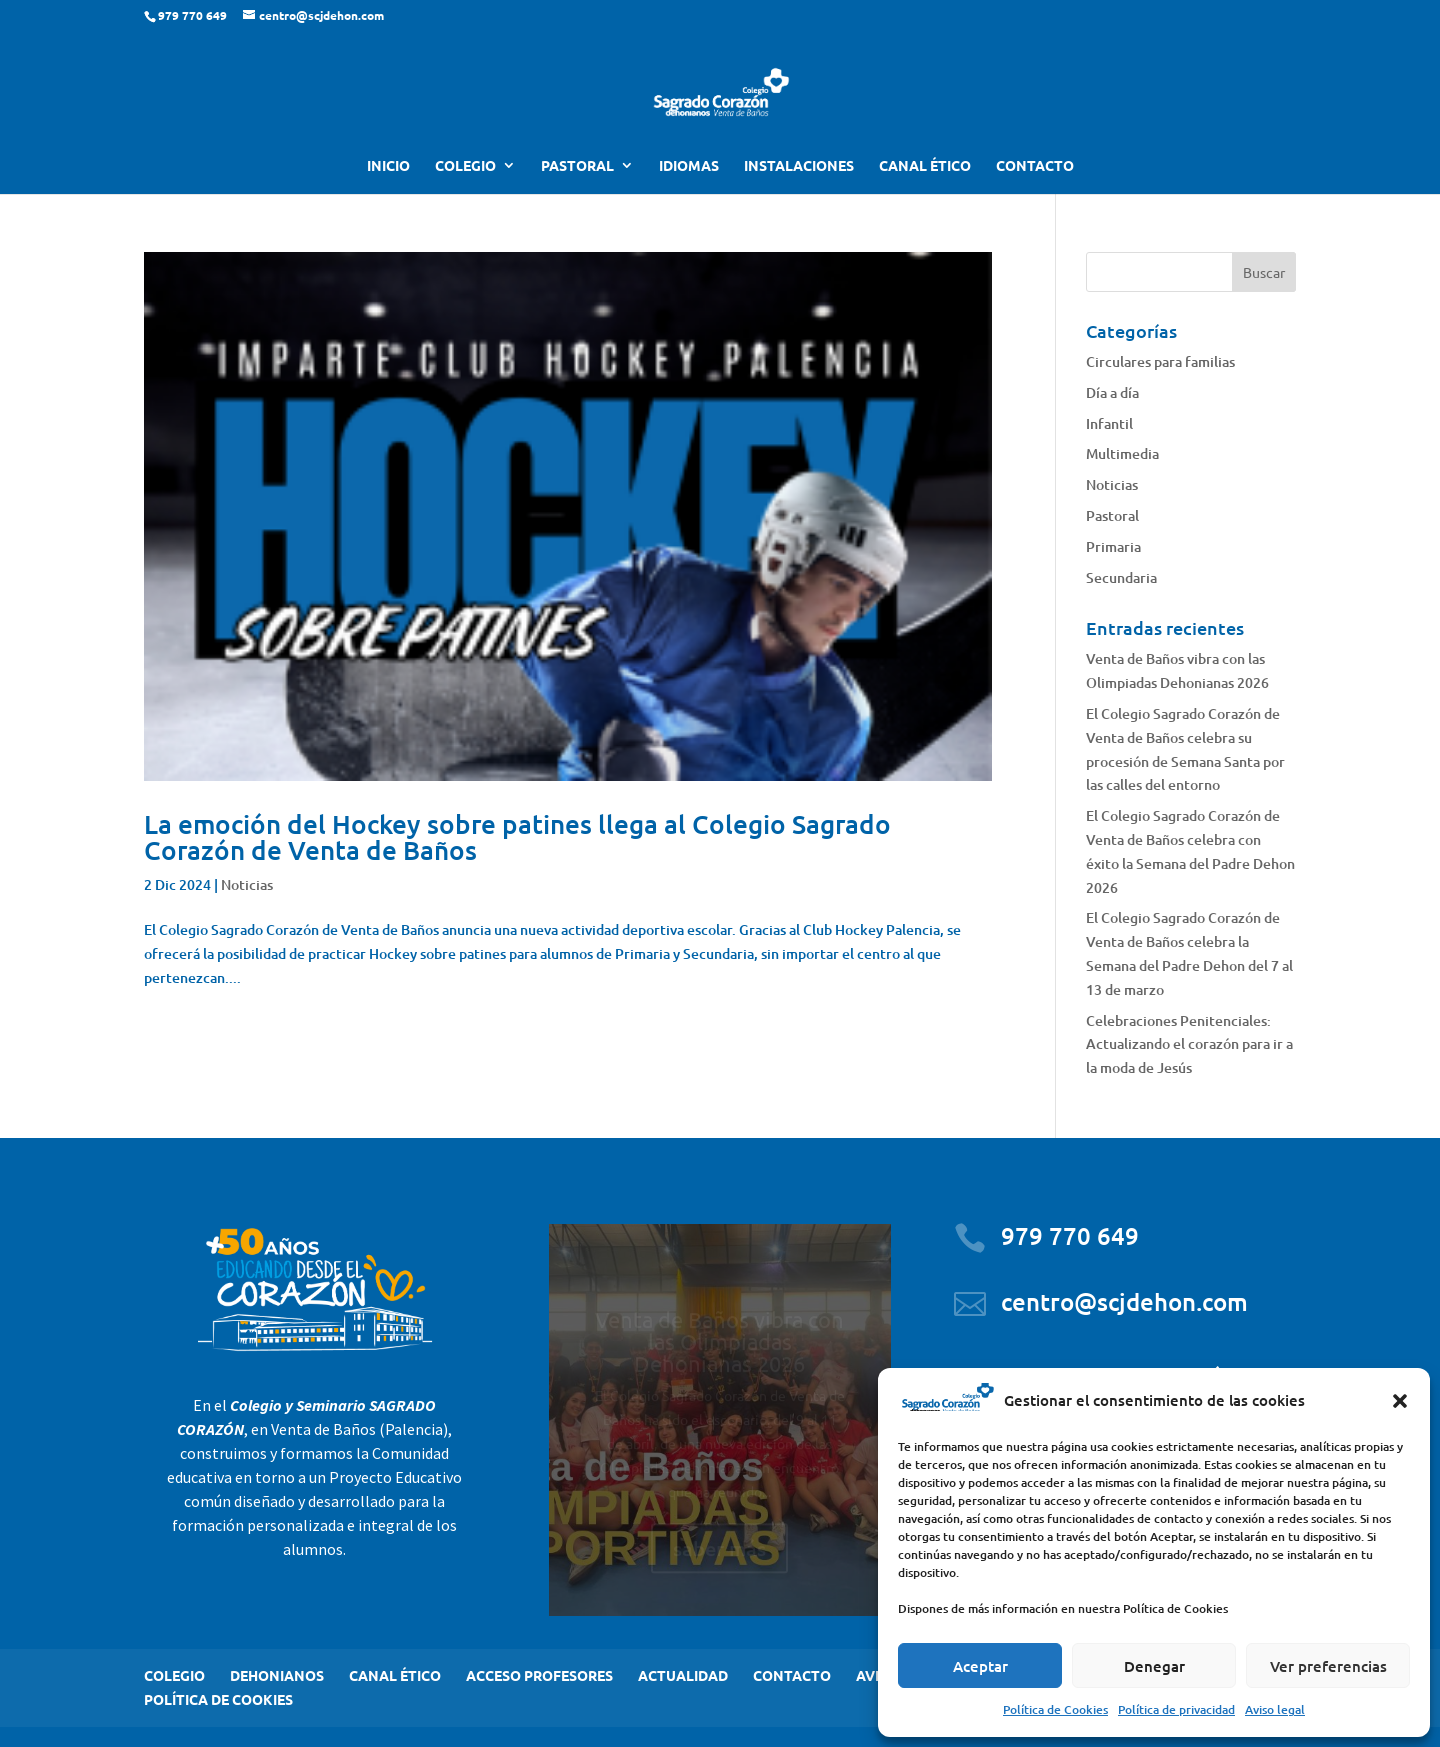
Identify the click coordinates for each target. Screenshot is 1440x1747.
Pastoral (1112, 515)
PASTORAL (577, 166)
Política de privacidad (1176, 1709)
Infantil (1109, 423)
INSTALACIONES (799, 166)
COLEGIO (465, 166)
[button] (1400, 1401)
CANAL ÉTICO (925, 166)
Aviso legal (1275, 1709)
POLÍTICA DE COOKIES (218, 1699)
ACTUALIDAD (683, 1675)
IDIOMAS (689, 166)
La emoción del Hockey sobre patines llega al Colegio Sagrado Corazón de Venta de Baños (517, 836)
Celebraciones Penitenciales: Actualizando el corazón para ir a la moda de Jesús (1189, 1044)
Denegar (1154, 1666)
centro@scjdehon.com (1124, 1301)
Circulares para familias (1160, 361)
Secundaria (1121, 577)
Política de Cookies (1055, 1709)
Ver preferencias (1328, 1666)
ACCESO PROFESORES (539, 1675)
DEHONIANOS (277, 1675)
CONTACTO (1035, 166)
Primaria (1113, 546)
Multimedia (1122, 453)
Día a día (1112, 392)
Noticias (247, 884)
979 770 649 (1070, 1235)
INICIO (388, 166)
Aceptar (980, 1666)
